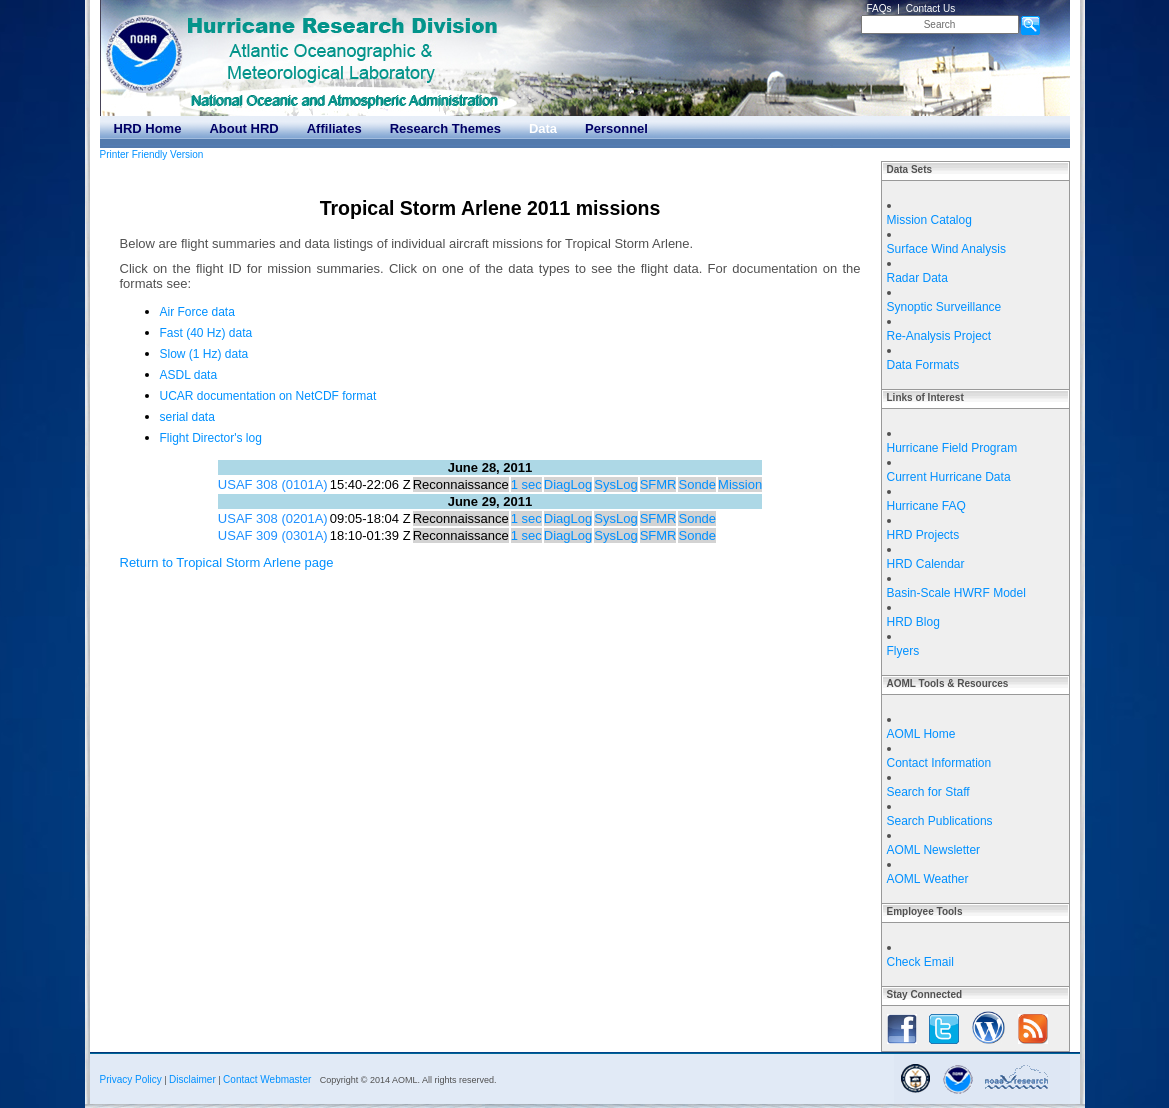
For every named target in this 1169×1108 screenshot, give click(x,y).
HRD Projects (923, 535)
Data (543, 128)
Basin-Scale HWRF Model (956, 593)
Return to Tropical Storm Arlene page (227, 562)
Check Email (920, 962)
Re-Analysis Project (939, 336)
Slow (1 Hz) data (204, 354)
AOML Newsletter (934, 850)
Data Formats (923, 365)
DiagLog (568, 484)
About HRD (243, 128)
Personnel (616, 128)
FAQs (879, 8)
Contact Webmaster (267, 1079)
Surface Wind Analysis (946, 249)
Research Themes (445, 128)
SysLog (615, 484)
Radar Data (917, 278)
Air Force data (197, 312)
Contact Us (930, 8)
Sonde (697, 484)
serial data (187, 417)
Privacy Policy (131, 1079)
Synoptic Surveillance (944, 307)
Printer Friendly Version (152, 154)
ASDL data (189, 375)
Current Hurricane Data (949, 477)
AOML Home (921, 734)
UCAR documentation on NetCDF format (268, 396)
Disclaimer (192, 1079)
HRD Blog (913, 622)
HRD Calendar (926, 564)
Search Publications (940, 821)
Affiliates (334, 128)
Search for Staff (928, 792)
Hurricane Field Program (952, 448)
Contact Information (939, 763)
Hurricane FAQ (926, 506)
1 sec (526, 484)
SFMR (658, 484)
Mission (740, 484)
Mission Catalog (929, 220)
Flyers (903, 651)
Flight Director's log (211, 438)
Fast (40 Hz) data (206, 333)
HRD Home (148, 128)
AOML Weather (928, 879)
